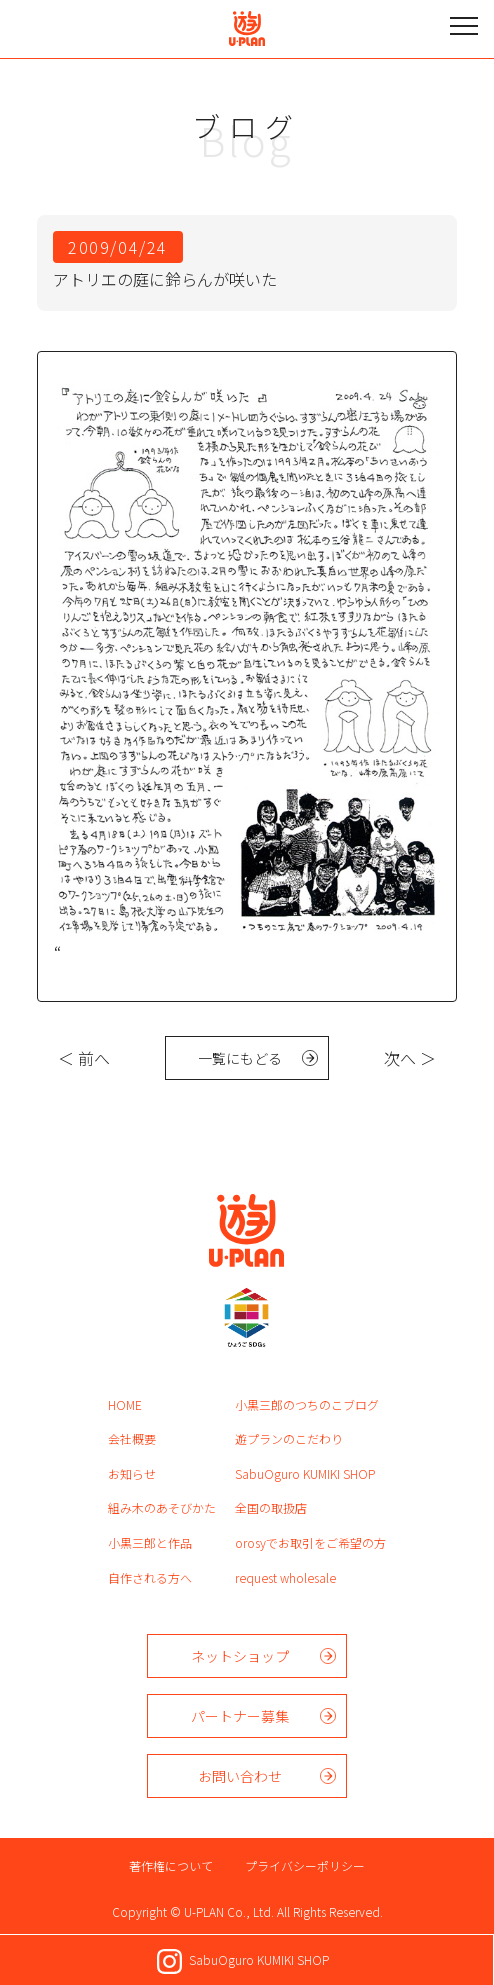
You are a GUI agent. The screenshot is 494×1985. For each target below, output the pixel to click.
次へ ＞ (410, 1058)
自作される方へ (150, 1577)
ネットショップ (240, 1656)
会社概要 (132, 1438)
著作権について (171, 1865)
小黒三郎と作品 (150, 1542)
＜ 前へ (84, 1058)
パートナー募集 (240, 1716)
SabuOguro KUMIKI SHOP (305, 1473)
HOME (125, 1404)
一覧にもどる (240, 1058)
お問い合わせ (240, 1776)
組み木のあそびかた (162, 1507)
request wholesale (285, 1577)
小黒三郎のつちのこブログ (307, 1404)
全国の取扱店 (271, 1507)
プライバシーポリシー (305, 1865)
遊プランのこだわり (289, 1438)
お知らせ (132, 1473)
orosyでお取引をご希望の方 (310, 1542)
